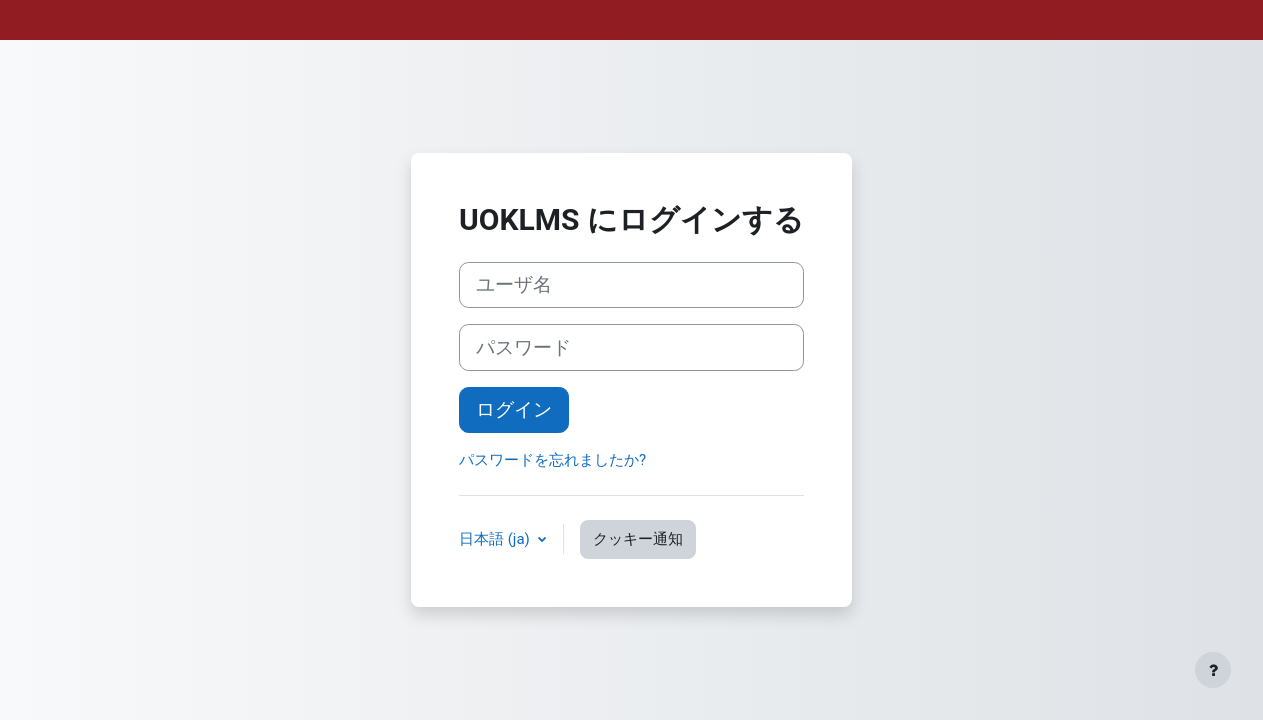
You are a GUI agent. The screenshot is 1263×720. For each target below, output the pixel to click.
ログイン (514, 410)
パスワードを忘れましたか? (552, 460)
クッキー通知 (638, 539)
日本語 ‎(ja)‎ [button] (496, 539)
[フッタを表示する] (1213, 670)
